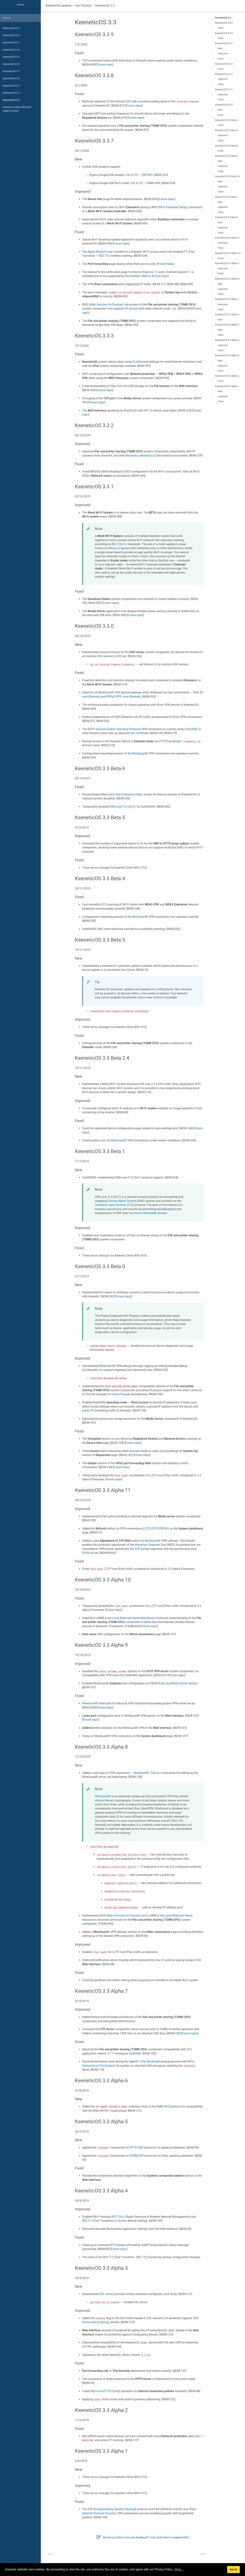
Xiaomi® (106, 455)
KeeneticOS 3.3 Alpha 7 (227, 299)
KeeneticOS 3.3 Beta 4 (226, 145)
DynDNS (192, 729)
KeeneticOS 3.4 (11, 92)
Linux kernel (162, 239)
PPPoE (163, 1528)
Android (111, 2379)
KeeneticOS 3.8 (11, 64)
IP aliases (131, 308)
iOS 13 (148, 410)
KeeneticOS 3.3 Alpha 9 (227, 263)
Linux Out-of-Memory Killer (125, 794)
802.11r (87, 2220)
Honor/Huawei (120, 1394)
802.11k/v (118, 2216)
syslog (163, 1451)
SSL (149, 2318)
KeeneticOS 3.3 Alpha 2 (227, 375)
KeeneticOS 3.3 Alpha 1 (227, 386)
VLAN (136, 361)
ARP (97, 113)
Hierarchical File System (98, 2065)
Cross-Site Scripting (95, 2322)
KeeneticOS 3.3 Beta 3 (226, 155)
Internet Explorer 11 (145, 272)
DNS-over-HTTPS (101, 2391)
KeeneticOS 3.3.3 (224, 63)
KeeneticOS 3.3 (11, 100)
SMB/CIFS (163, 2106)
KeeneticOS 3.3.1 (224, 89)
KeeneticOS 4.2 (11, 35)
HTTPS (163, 741)
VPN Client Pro (115, 1675)
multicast (170, 847)
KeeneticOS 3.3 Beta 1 (226, 197)
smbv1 (186, 1390)
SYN (86, 1553)
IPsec (175, 717)
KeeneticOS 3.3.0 (224, 104)
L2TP (147, 1528)
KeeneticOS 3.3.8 (224, 33)
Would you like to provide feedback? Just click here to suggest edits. (143, 2537)
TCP (137, 1549)
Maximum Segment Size (150, 1544)
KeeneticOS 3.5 (11, 85)
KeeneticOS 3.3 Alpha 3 (227, 355)
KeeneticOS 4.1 (11, 42)
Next (203, 2553)
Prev (50, 2553)
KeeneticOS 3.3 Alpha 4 (227, 340)
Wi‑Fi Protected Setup (172, 207)
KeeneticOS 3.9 (11, 56)
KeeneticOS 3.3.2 (224, 74)
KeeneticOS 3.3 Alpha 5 (227, 324)
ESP (141, 2155)
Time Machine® (149, 2061)
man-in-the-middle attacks (150, 1213)
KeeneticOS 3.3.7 (224, 43)
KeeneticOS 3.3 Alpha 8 (227, 278)
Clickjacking (140, 2334)
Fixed (220, 28)
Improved (222, 53)
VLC (189, 2049)
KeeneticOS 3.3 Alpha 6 (227, 314)
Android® (135, 2053)
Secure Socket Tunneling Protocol (118, 729)
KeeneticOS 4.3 (11, 28)
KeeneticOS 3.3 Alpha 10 (227, 253)
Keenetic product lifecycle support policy (17, 109)
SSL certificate (139, 733)
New (220, 48)
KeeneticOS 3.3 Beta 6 (226, 120)
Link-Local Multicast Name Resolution (130, 1618)
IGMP (145, 2245)
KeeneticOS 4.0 (11, 49)
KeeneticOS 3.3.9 (224, 22)
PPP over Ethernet (128, 696)
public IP (87, 1410)
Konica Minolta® (141, 455)
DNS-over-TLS (119, 806)
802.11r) (104, 255)
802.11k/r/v (119, 544)
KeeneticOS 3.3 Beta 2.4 (227, 176)
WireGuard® (106, 692)
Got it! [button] (233, 2569)
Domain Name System (122, 1201)
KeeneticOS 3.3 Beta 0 (226, 217)
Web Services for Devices (106, 304)
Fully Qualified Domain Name (177, 1683)
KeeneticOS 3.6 (11, 78)
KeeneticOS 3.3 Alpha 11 (227, 237)
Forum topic (105, 64)
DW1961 (147, 175)
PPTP (154, 1528)
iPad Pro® (130, 410)
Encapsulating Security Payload (115, 2509)
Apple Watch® (97, 251)
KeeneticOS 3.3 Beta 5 (226, 130)
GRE (140, 2147)
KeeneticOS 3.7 (11, 71)
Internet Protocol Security (99, 2513)
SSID (126, 471)
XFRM (133, 2155)
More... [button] (179, 2569)
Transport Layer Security (110, 1205)
